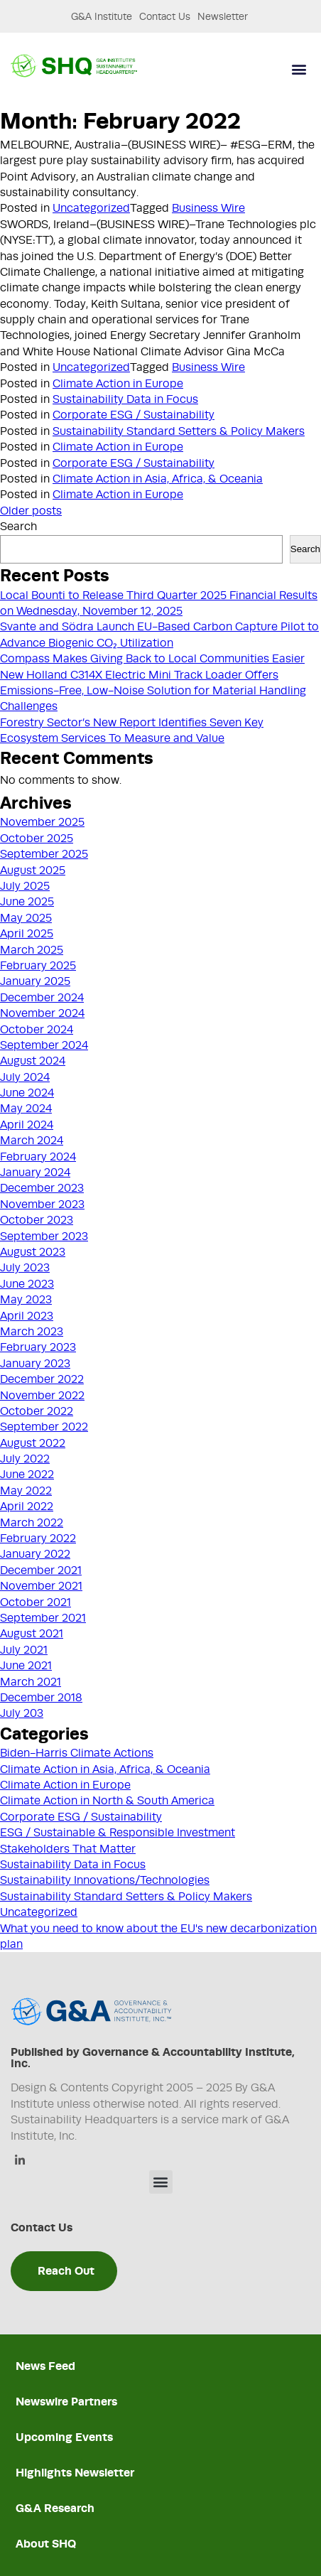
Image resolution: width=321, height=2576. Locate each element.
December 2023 (42, 1188)
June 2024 (27, 1093)
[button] (298, 69)
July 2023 (25, 1267)
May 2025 (26, 918)
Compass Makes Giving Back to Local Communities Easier (152, 658)
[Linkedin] (19, 2161)
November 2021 (41, 1586)
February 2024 (38, 1156)
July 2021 (24, 1650)
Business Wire (208, 208)
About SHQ (46, 2543)
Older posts (31, 511)
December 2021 (41, 1570)
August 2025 (32, 870)
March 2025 (31, 950)
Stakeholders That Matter (68, 1849)
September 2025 (44, 854)
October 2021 (35, 1602)
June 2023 (27, 1284)
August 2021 (31, 1633)
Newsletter (222, 16)
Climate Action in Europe (118, 383)
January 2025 (35, 981)
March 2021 (30, 1682)
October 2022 (36, 1411)
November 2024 (42, 1013)
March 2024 (31, 1140)
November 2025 (42, 822)
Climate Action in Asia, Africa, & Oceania (158, 479)
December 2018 (41, 1697)
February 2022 (38, 1538)
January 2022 (35, 1554)
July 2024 (25, 1077)
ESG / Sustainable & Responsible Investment (117, 1832)
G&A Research (55, 2508)
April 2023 (26, 1316)
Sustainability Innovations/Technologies (105, 1880)
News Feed (45, 2366)
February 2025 (38, 965)
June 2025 (27, 901)
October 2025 (36, 838)
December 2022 (42, 1379)
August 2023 (32, 1252)
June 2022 (27, 1474)
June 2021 (26, 1665)
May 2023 (26, 1299)
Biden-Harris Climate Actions (76, 1753)
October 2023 (36, 1220)
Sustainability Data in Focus (125, 399)
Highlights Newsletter (75, 2472)
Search (18, 526)
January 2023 (35, 1363)
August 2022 (32, 1443)
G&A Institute (101, 16)
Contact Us (164, 16)
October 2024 (36, 1029)
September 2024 (44, 1045)
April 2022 (26, 1506)
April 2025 (26, 933)
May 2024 (26, 1108)
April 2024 (26, 1125)
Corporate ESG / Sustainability (133, 415)
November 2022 (42, 1395)
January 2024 (35, 1172)
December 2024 (42, 997)
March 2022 (31, 1522)
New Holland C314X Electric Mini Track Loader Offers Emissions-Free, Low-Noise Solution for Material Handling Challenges (153, 691)
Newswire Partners (66, 2401)
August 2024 (32, 1061)
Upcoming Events (64, 2437)
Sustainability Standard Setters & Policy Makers (179, 431)
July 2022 (25, 1459)
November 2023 (42, 1204)
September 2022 (44, 1427)
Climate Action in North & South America (107, 1800)
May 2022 (26, 1490)
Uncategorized (91, 208)
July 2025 (25, 886)
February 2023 (38, 1347)
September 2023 (44, 1236)
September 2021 (43, 1618)
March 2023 (31, 1331)
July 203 (21, 1713)
